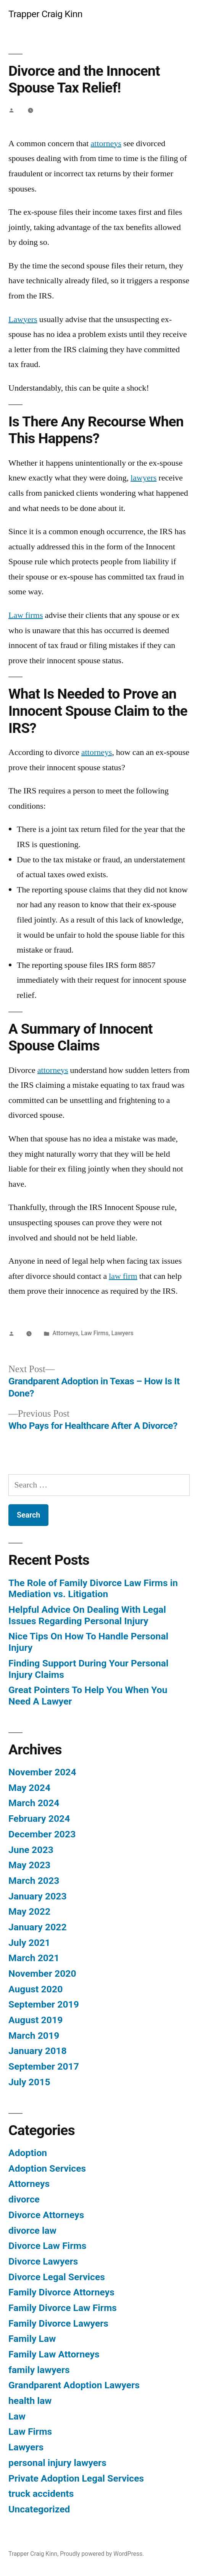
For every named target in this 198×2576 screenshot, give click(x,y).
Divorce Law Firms (47, 2245)
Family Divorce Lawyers (58, 2323)
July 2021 (29, 1942)
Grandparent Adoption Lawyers (74, 2385)
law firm (123, 1276)
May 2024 (29, 1787)
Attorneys (65, 1333)
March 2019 (33, 2035)
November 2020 (42, 1973)
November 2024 (42, 1772)
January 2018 (37, 2050)
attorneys (106, 143)
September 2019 (43, 2004)
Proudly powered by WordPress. (102, 2553)
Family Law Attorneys (54, 2354)
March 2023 (33, 1880)
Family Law (32, 2338)
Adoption (27, 2152)
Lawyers (22, 319)
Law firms (25, 615)
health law (30, 2400)
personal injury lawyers (57, 2462)
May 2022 (29, 1911)
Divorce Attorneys (46, 2214)
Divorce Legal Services (56, 2276)
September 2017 (43, 2066)
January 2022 (37, 1927)
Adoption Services (47, 2168)
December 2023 (42, 1834)
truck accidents (41, 2493)
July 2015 (29, 2082)
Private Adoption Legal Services (76, 2478)
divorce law (32, 2230)
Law (17, 2416)
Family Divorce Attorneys (61, 2292)
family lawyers (39, 2369)
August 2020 (35, 1989)
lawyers (143, 477)
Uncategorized (39, 2509)
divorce (24, 2199)
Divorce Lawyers (43, 2261)
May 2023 (29, 1865)
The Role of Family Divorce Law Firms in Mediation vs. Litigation (93, 1588)
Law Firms (94, 1333)
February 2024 (39, 1818)
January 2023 (37, 1896)
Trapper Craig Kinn (45, 13)
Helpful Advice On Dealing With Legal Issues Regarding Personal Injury (87, 1615)
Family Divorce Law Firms (62, 2307)
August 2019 (35, 2019)
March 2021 (33, 1957)
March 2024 (33, 1802)
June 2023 (30, 1849)
